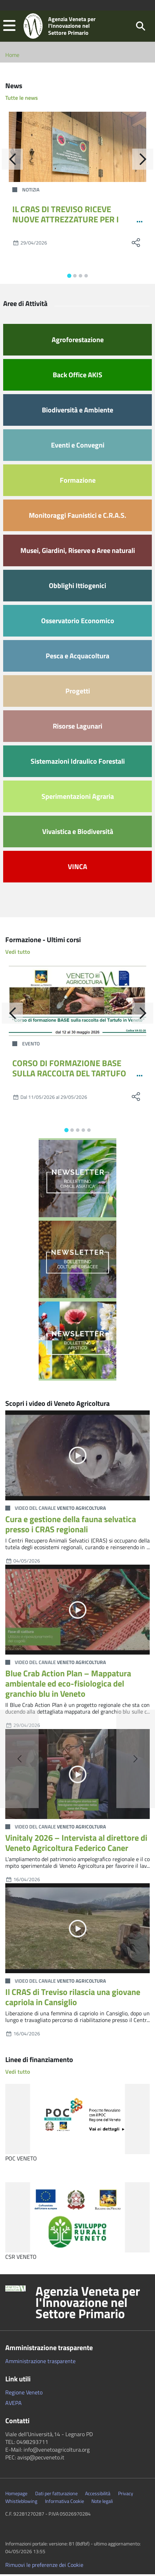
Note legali (102, 2503)
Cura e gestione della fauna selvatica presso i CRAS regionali (70, 1525)
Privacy (125, 2495)
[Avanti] (142, 160)
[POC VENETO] (77, 2121)
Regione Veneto (24, 2394)
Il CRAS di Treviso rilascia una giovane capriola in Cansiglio (72, 1998)
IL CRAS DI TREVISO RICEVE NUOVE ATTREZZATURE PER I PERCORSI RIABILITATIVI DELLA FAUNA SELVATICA (68, 225)
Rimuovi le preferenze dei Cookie (44, 2566)
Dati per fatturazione (56, 2495)
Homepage (16, 2495)
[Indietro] (12, 160)
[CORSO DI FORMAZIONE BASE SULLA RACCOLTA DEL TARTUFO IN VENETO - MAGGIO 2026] (77, 1002)
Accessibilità (97, 2495)
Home (12, 56)
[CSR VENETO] (77, 2219)
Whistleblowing (21, 2503)
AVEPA (13, 2404)
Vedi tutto (17, 953)
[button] (9, 27)
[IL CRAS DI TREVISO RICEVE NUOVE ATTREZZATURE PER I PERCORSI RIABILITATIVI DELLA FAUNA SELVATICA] (77, 148)
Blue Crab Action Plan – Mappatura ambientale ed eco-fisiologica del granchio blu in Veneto (68, 1685)
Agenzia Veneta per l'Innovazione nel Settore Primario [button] (87, 2304)
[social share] (136, 244)
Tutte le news (21, 99)
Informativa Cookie (64, 2503)
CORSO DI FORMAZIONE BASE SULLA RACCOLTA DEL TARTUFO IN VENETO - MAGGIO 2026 (69, 1074)
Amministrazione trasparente (40, 2363)
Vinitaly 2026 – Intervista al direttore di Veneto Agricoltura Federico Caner (76, 1844)
